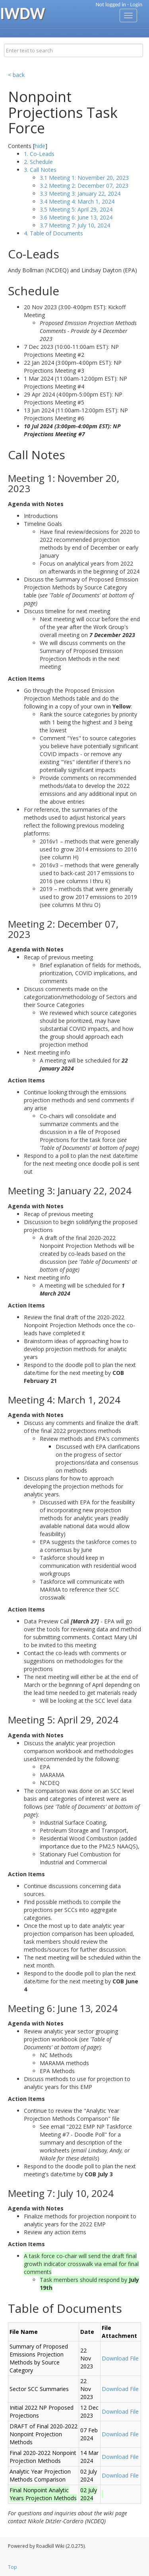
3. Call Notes (40, 169)
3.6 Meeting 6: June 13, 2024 (76, 217)
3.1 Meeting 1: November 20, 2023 (84, 177)
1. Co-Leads (39, 154)
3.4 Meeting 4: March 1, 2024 (77, 201)
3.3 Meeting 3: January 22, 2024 (80, 193)
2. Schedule (38, 162)
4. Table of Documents (53, 233)
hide (40, 146)
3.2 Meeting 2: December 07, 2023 (84, 185)
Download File (120, 2358)
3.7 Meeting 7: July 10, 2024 (75, 225)
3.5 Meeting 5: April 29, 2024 (76, 209)
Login (136, 4)
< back (16, 75)
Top (12, 2567)
